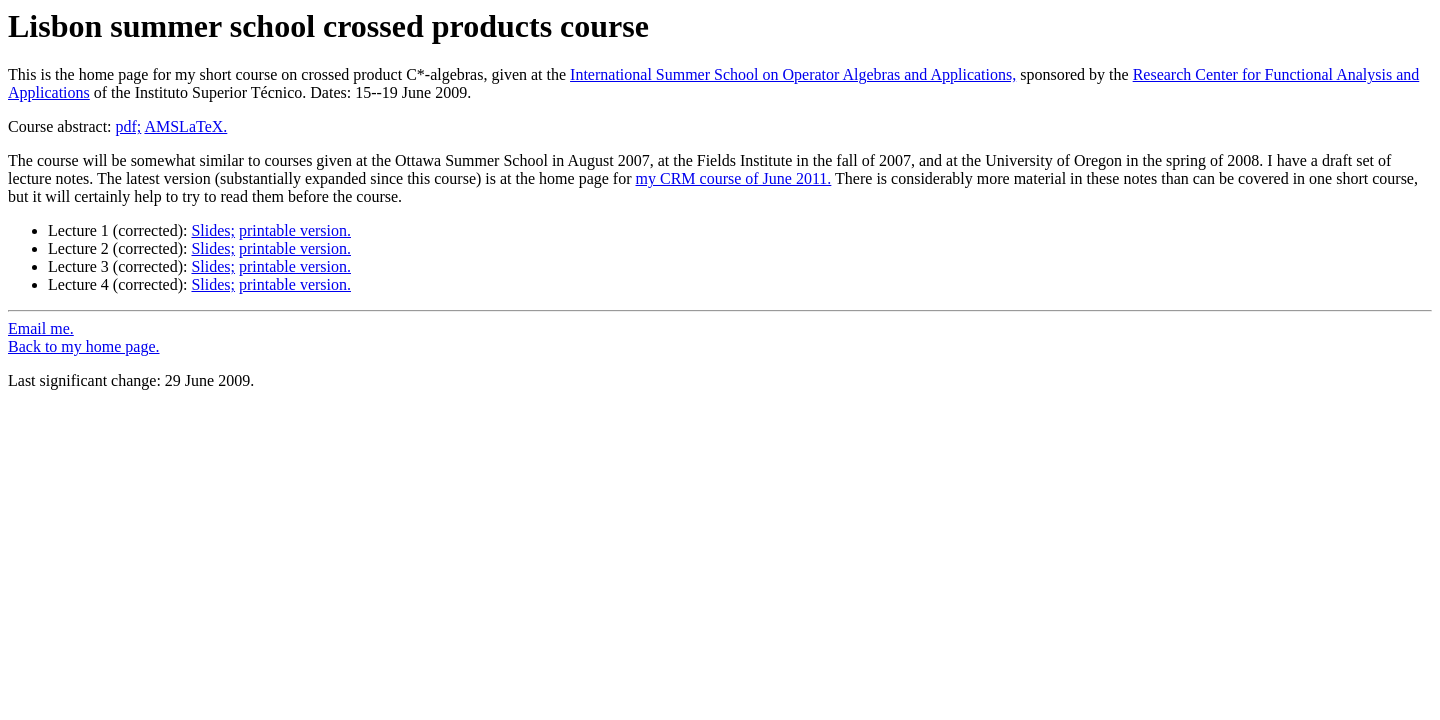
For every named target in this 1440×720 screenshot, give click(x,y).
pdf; (129, 126)
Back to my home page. (84, 346)
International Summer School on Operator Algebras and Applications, (793, 74)
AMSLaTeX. (185, 126)
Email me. (41, 328)
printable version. (295, 230)
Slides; (213, 230)
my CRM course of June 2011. (734, 178)
